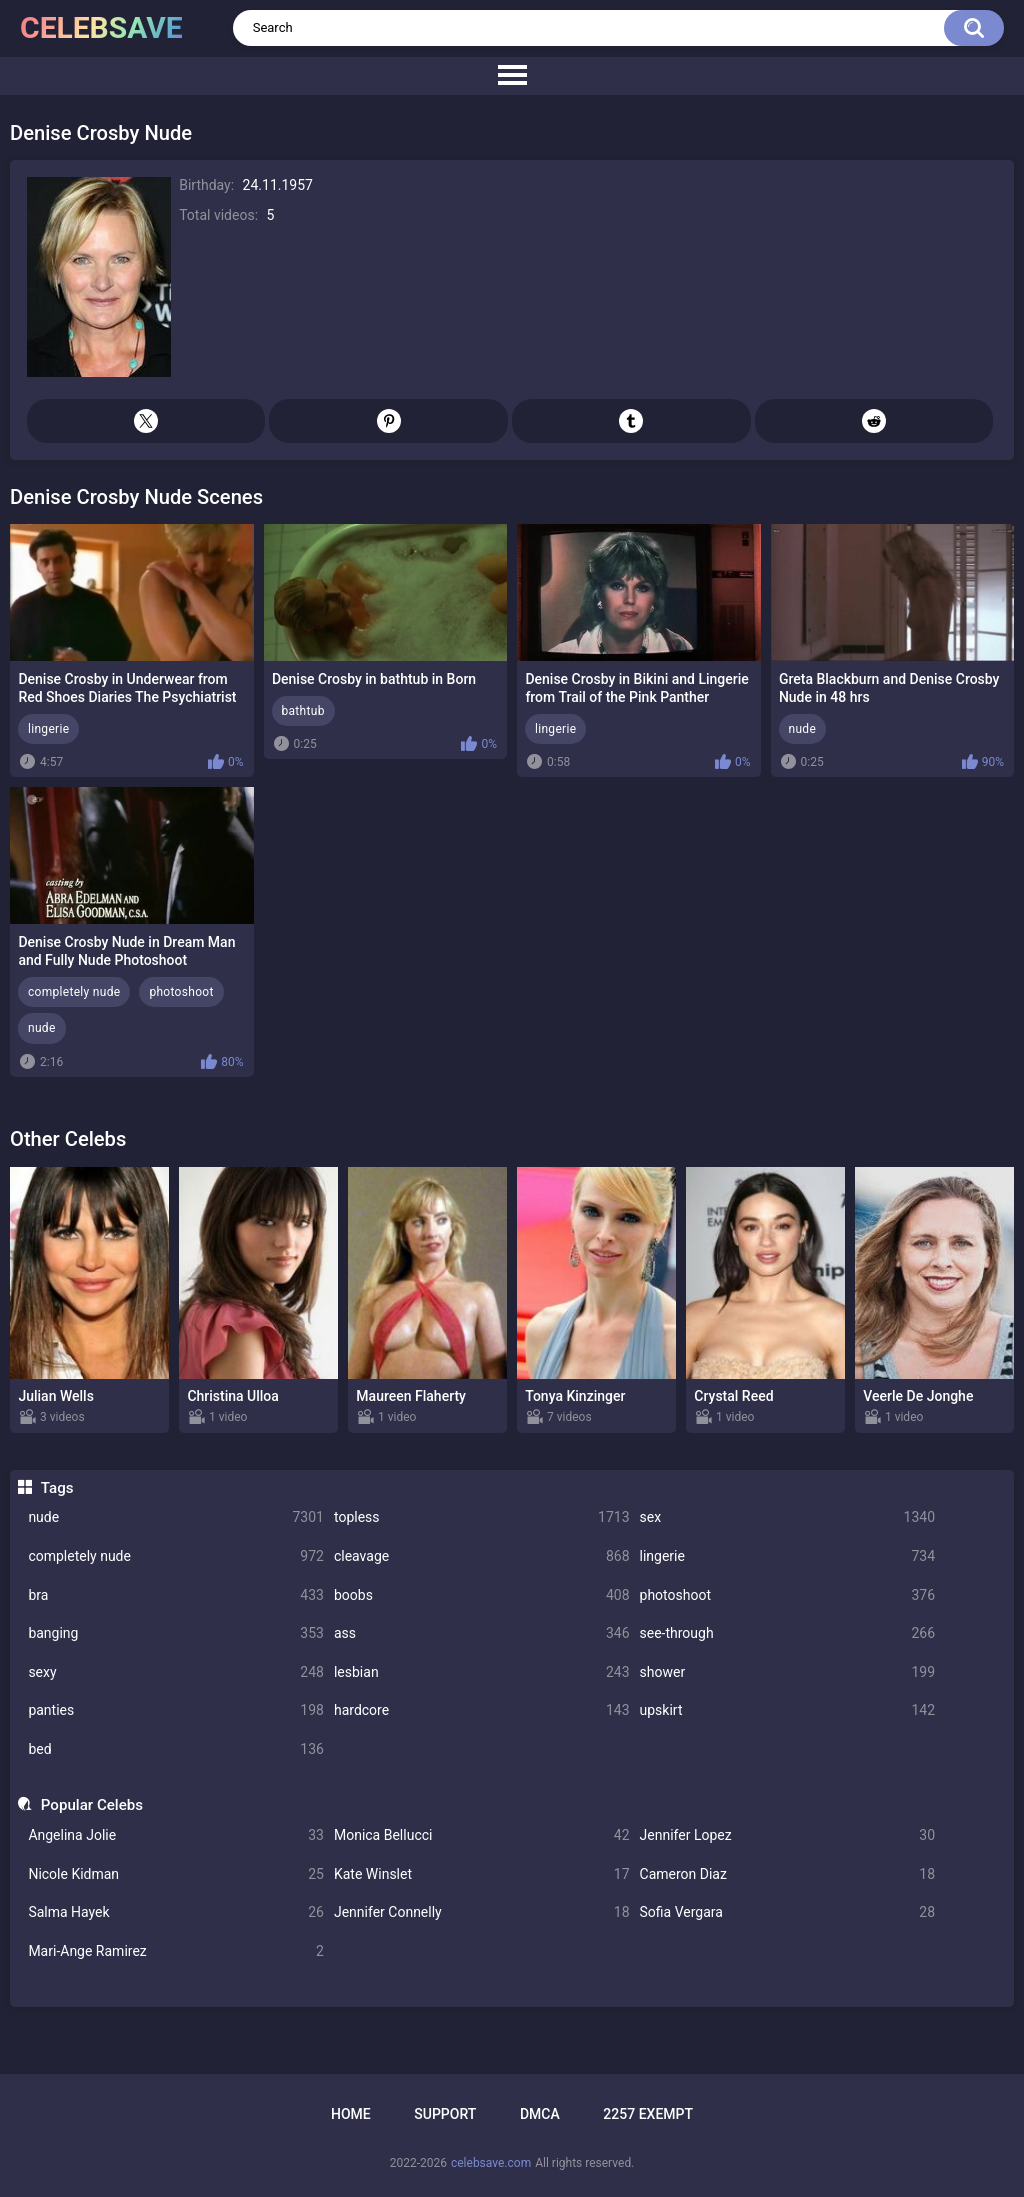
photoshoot (788, 1595)
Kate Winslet (482, 1874)
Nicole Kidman (176, 1874)
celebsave (101, 27)
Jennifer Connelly (482, 1912)
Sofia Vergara (788, 1912)
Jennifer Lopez (788, 1835)
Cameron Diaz (788, 1874)
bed (176, 1749)
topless (482, 1517)
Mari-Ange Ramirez (176, 1951)
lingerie (788, 1556)
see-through (788, 1633)
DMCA (540, 2114)
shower (788, 1672)
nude (176, 1517)
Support (445, 2114)
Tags (57, 1488)
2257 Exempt (648, 2114)
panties (176, 1710)
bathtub (303, 711)
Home (351, 2114)
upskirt (788, 1710)
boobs (482, 1595)
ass (482, 1633)
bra (176, 1595)
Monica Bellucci (482, 1835)
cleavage (482, 1556)
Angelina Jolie (176, 1835)
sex (788, 1517)
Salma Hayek (176, 1912)
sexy (176, 1672)
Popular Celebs (92, 1805)
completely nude (176, 1556)
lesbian (482, 1672)
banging (176, 1633)
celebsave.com (491, 2163)
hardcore (482, 1710)
